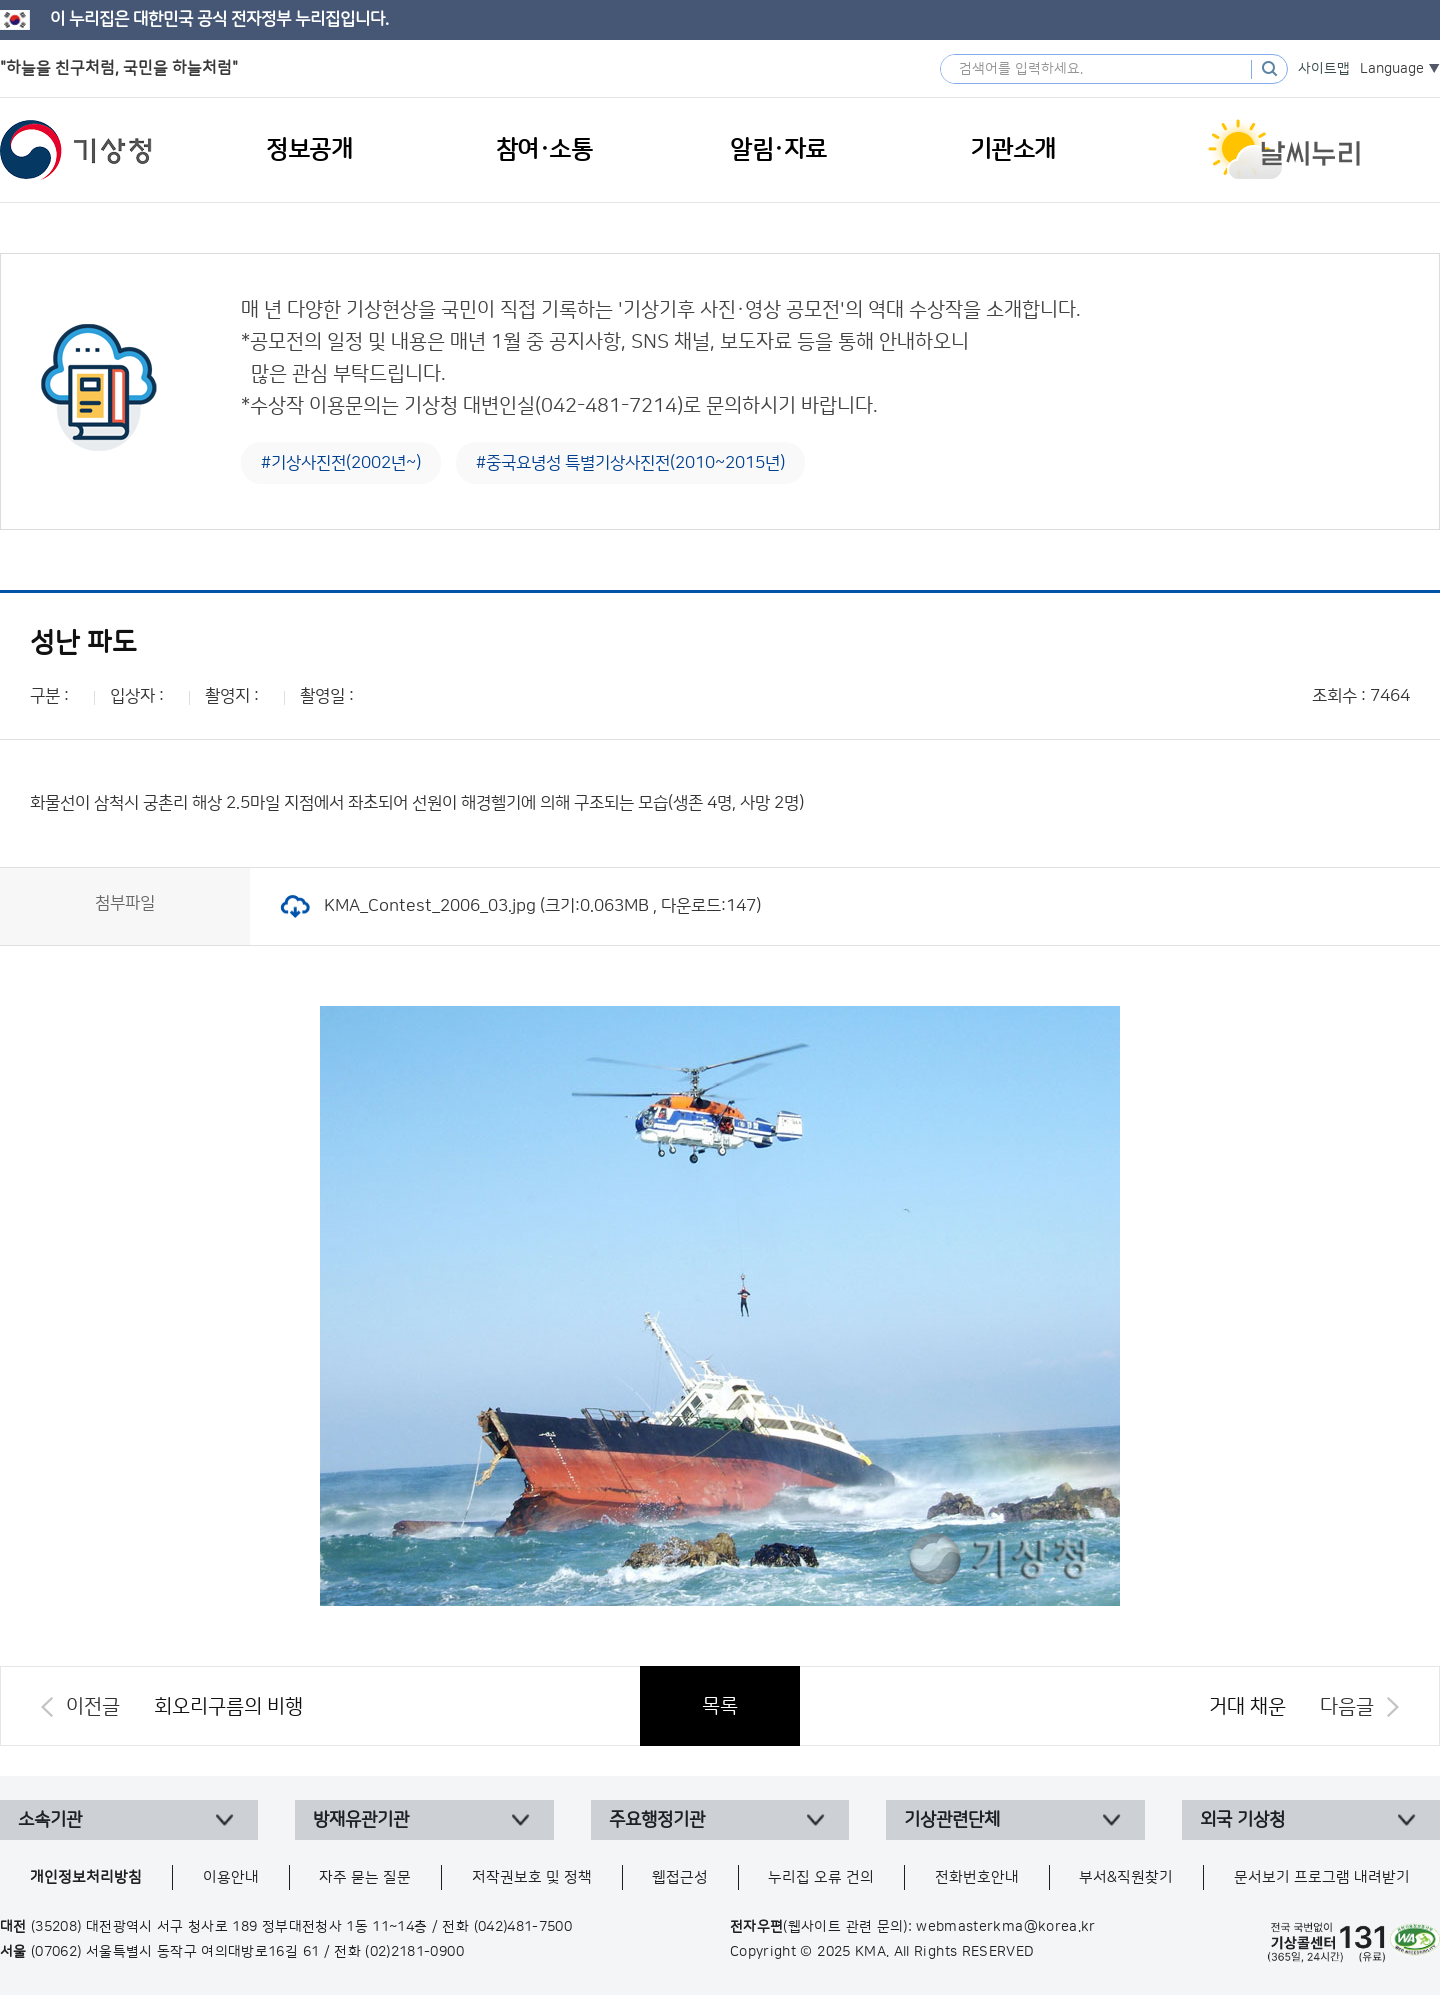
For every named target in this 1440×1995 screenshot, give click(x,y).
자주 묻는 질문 (365, 1877)
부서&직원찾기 (1126, 1877)
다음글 (1347, 1707)
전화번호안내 (977, 1877)
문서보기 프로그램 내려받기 (1322, 1877)
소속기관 (50, 1820)
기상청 (76, 150)
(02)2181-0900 (414, 1952)
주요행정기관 (657, 1820)
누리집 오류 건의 (821, 1877)
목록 (720, 1706)
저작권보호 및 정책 (532, 1877)
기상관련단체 (952, 1820)
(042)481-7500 (523, 1927)
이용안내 (231, 1877)
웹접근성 (680, 1877)
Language (1392, 69)
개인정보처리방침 (86, 1877)
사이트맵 (1324, 69)
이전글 (93, 1707)
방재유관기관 (361, 1820)
